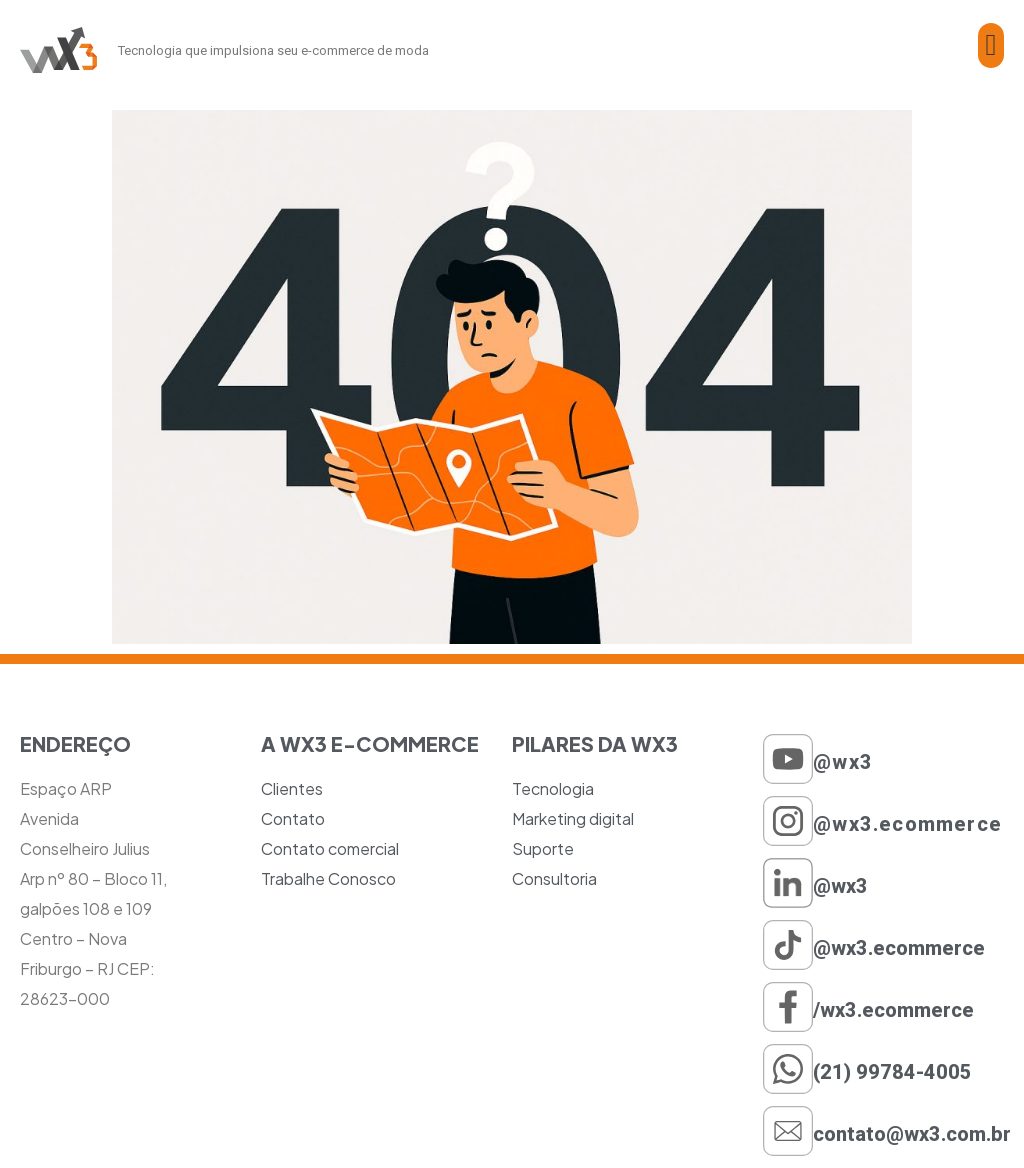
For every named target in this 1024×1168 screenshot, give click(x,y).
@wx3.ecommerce (907, 824)
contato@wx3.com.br (912, 1134)
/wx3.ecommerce (893, 1010)
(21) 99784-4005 (892, 1072)
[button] (991, 45)
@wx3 (843, 762)
